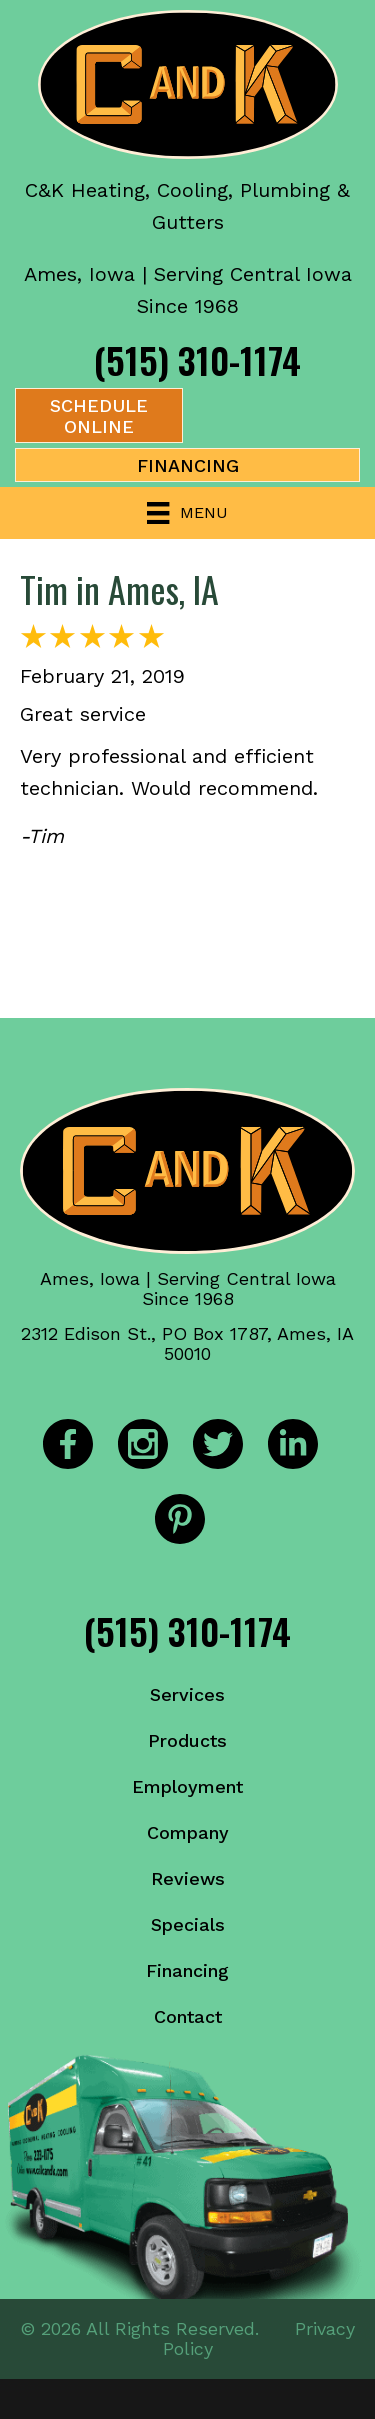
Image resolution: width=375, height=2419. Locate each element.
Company (188, 1832)
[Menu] (187, 513)
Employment (187, 1786)
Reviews (188, 1878)
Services (187, 1694)
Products (187, 1740)
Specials (188, 1924)
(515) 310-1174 (197, 359)
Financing (187, 1970)
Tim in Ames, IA (119, 588)
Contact (188, 2016)
